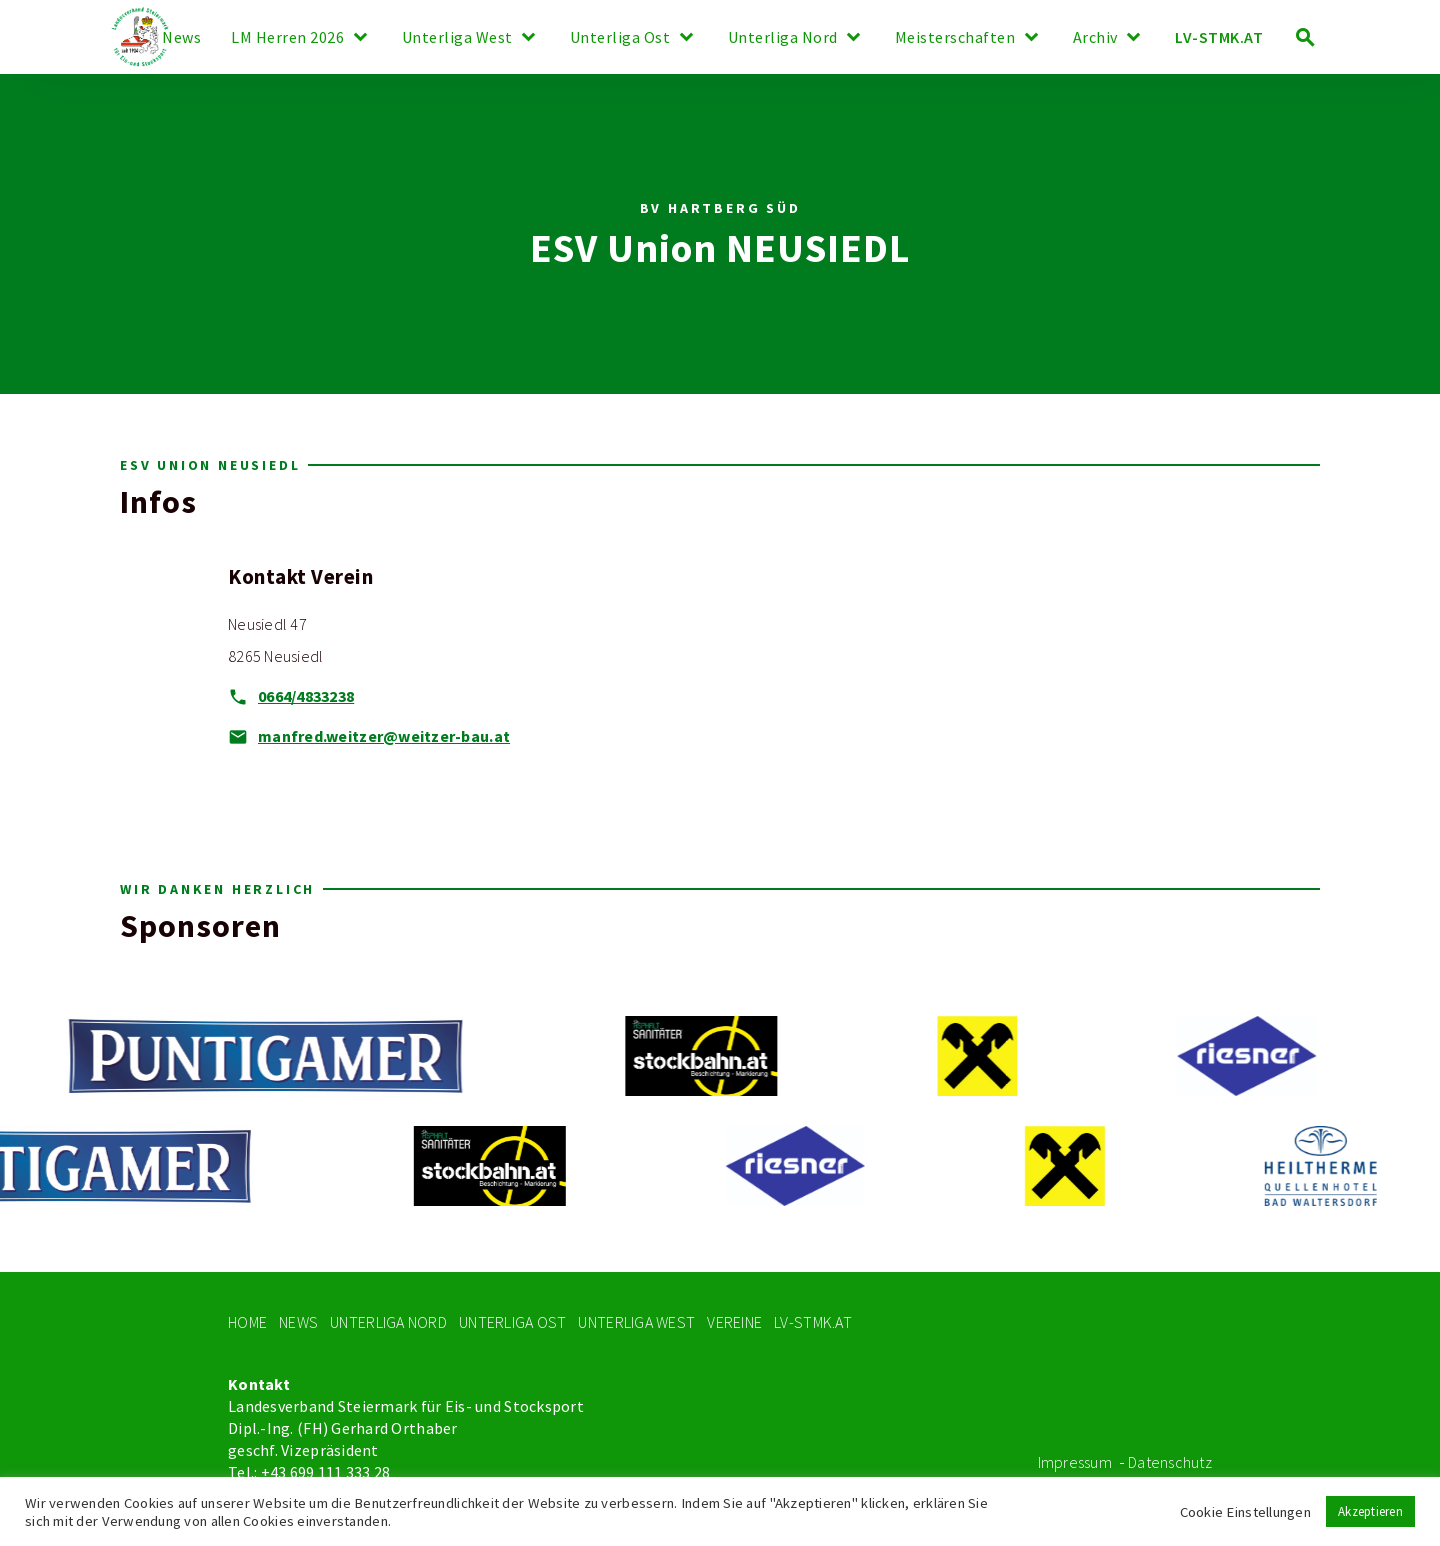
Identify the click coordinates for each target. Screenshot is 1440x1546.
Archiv (1095, 38)
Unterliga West (457, 38)
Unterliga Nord (783, 38)
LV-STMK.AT (1219, 37)
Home (247, 1322)
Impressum (1075, 1462)
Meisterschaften (955, 38)
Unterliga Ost (620, 38)
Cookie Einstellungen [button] (1245, 1512)
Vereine (734, 1322)
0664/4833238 (306, 696)
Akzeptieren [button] (1370, 1511)
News (181, 38)
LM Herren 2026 (287, 38)
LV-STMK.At (813, 1322)
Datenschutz (1170, 1462)
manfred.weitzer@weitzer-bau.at (384, 736)
